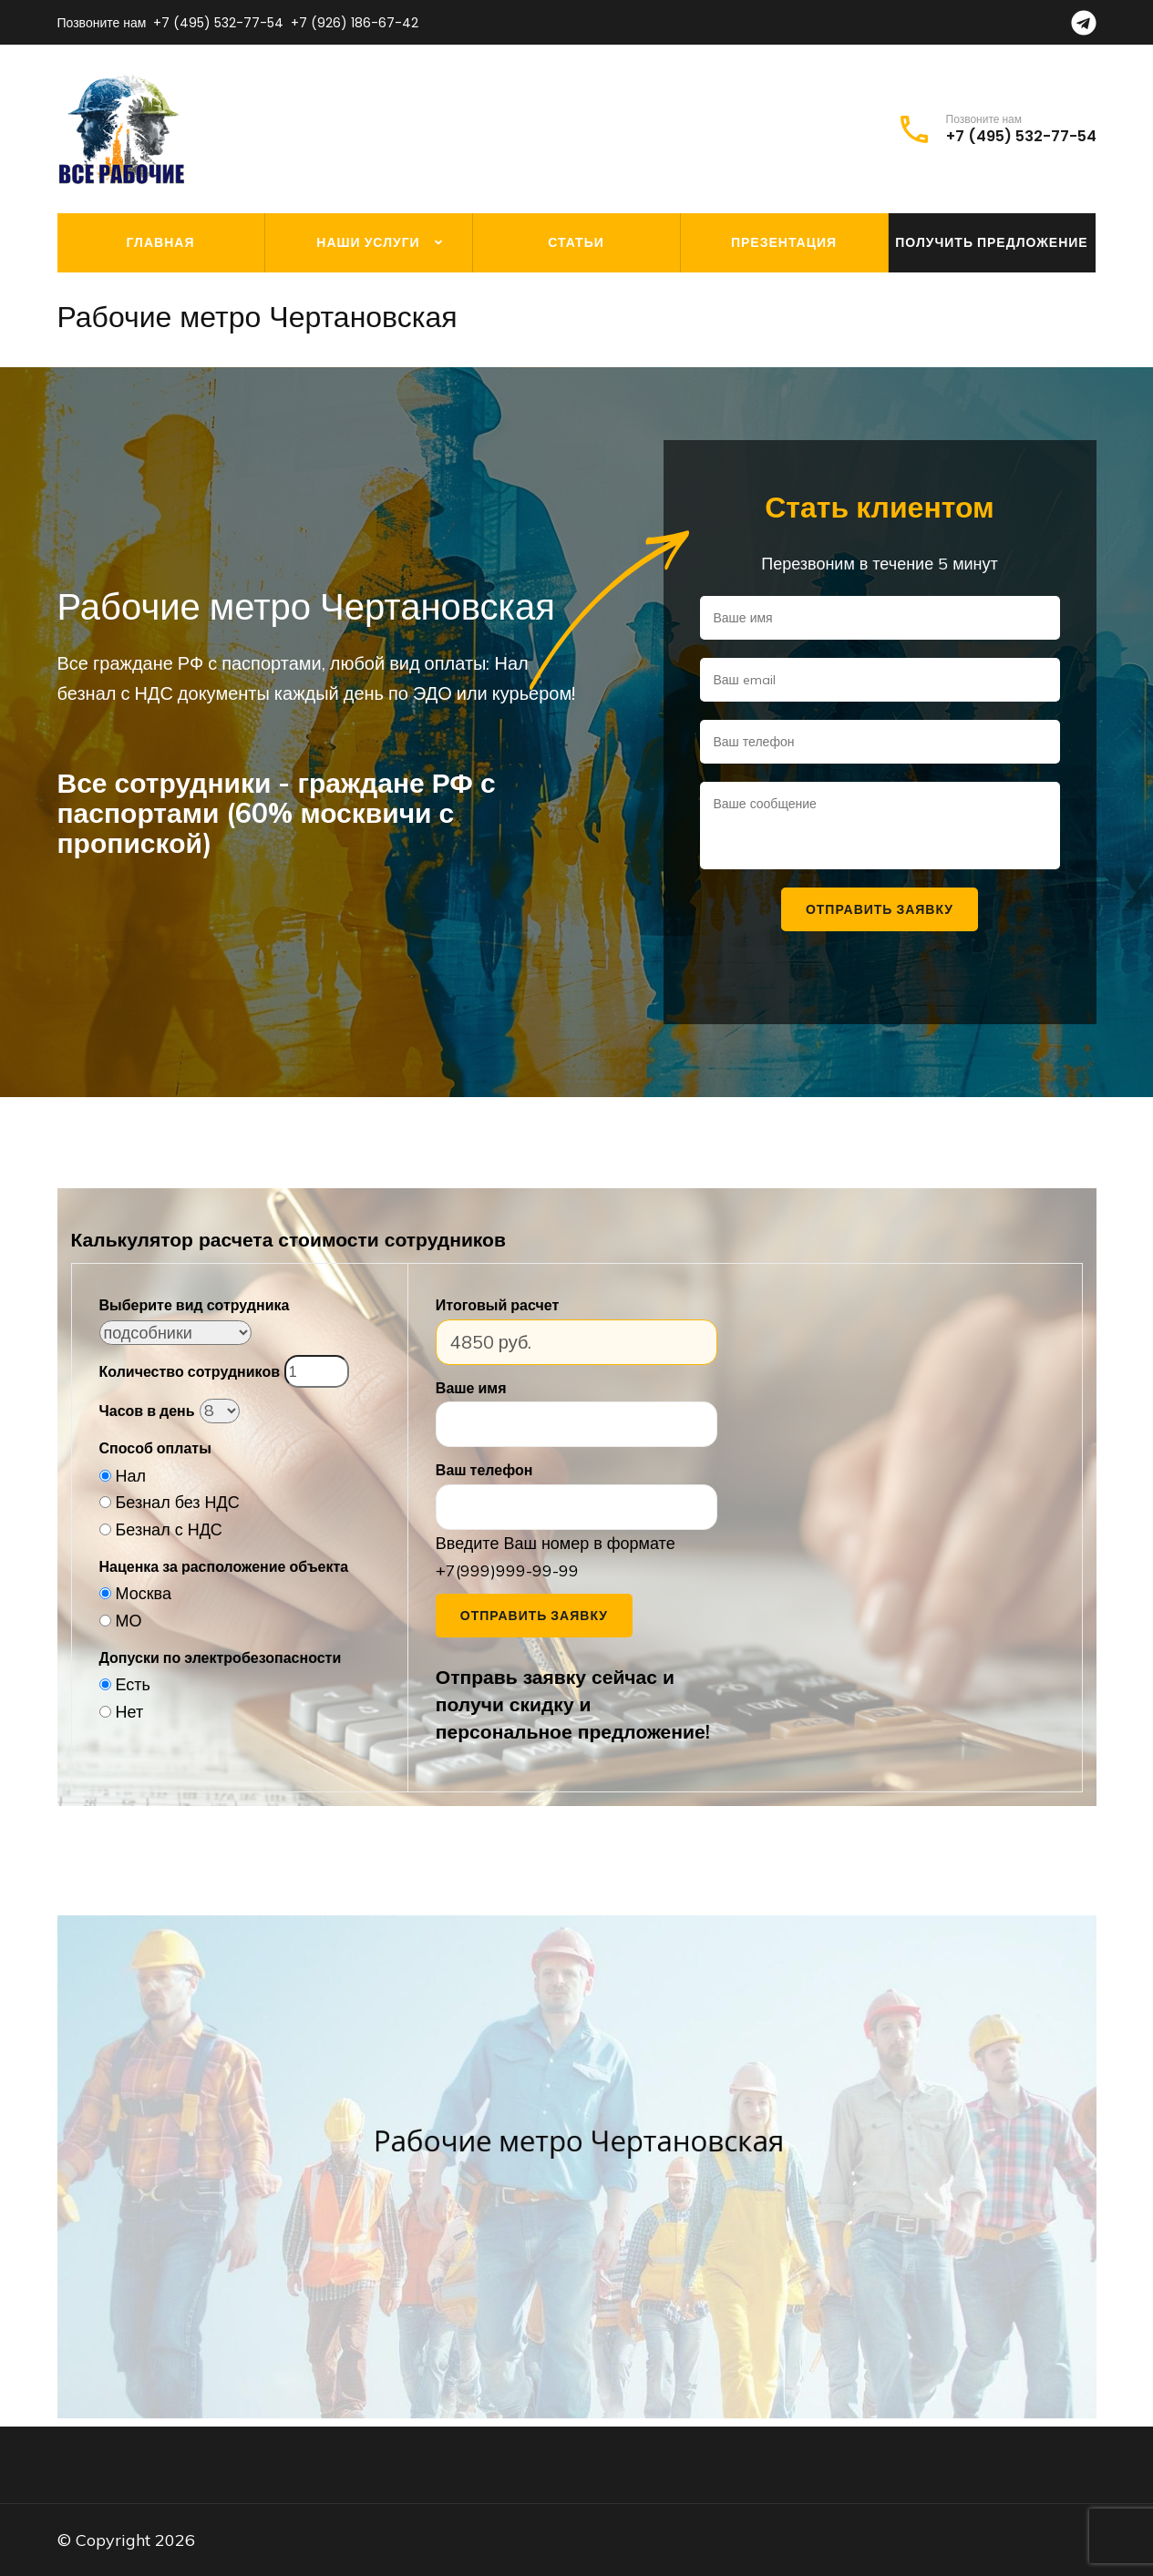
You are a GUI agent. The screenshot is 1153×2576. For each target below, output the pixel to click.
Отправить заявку (534, 1615)
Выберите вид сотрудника (194, 1305)
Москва (143, 1593)
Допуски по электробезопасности (220, 1657)
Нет (130, 1711)
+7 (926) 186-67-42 (354, 23)
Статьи (576, 242)
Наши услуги (367, 242)
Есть (133, 1684)
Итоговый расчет (497, 1305)
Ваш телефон (484, 1470)
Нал (131, 1475)
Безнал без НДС (178, 1502)
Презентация (784, 242)
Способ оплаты (155, 1448)
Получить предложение (991, 242)
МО (129, 1620)
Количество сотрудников (189, 1371)
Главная (161, 242)
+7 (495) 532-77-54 (218, 23)
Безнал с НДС (169, 1529)
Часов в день (147, 1410)
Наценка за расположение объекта (224, 1566)
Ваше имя (471, 1388)
